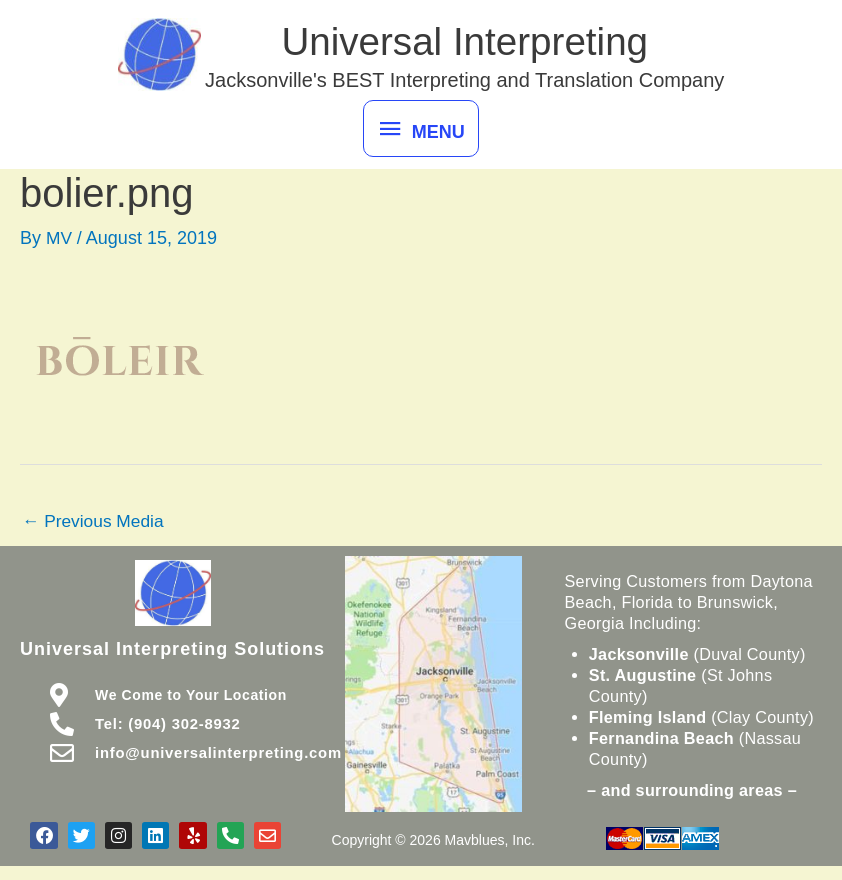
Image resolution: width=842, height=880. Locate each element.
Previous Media (95, 528)
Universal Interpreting (471, 43)
